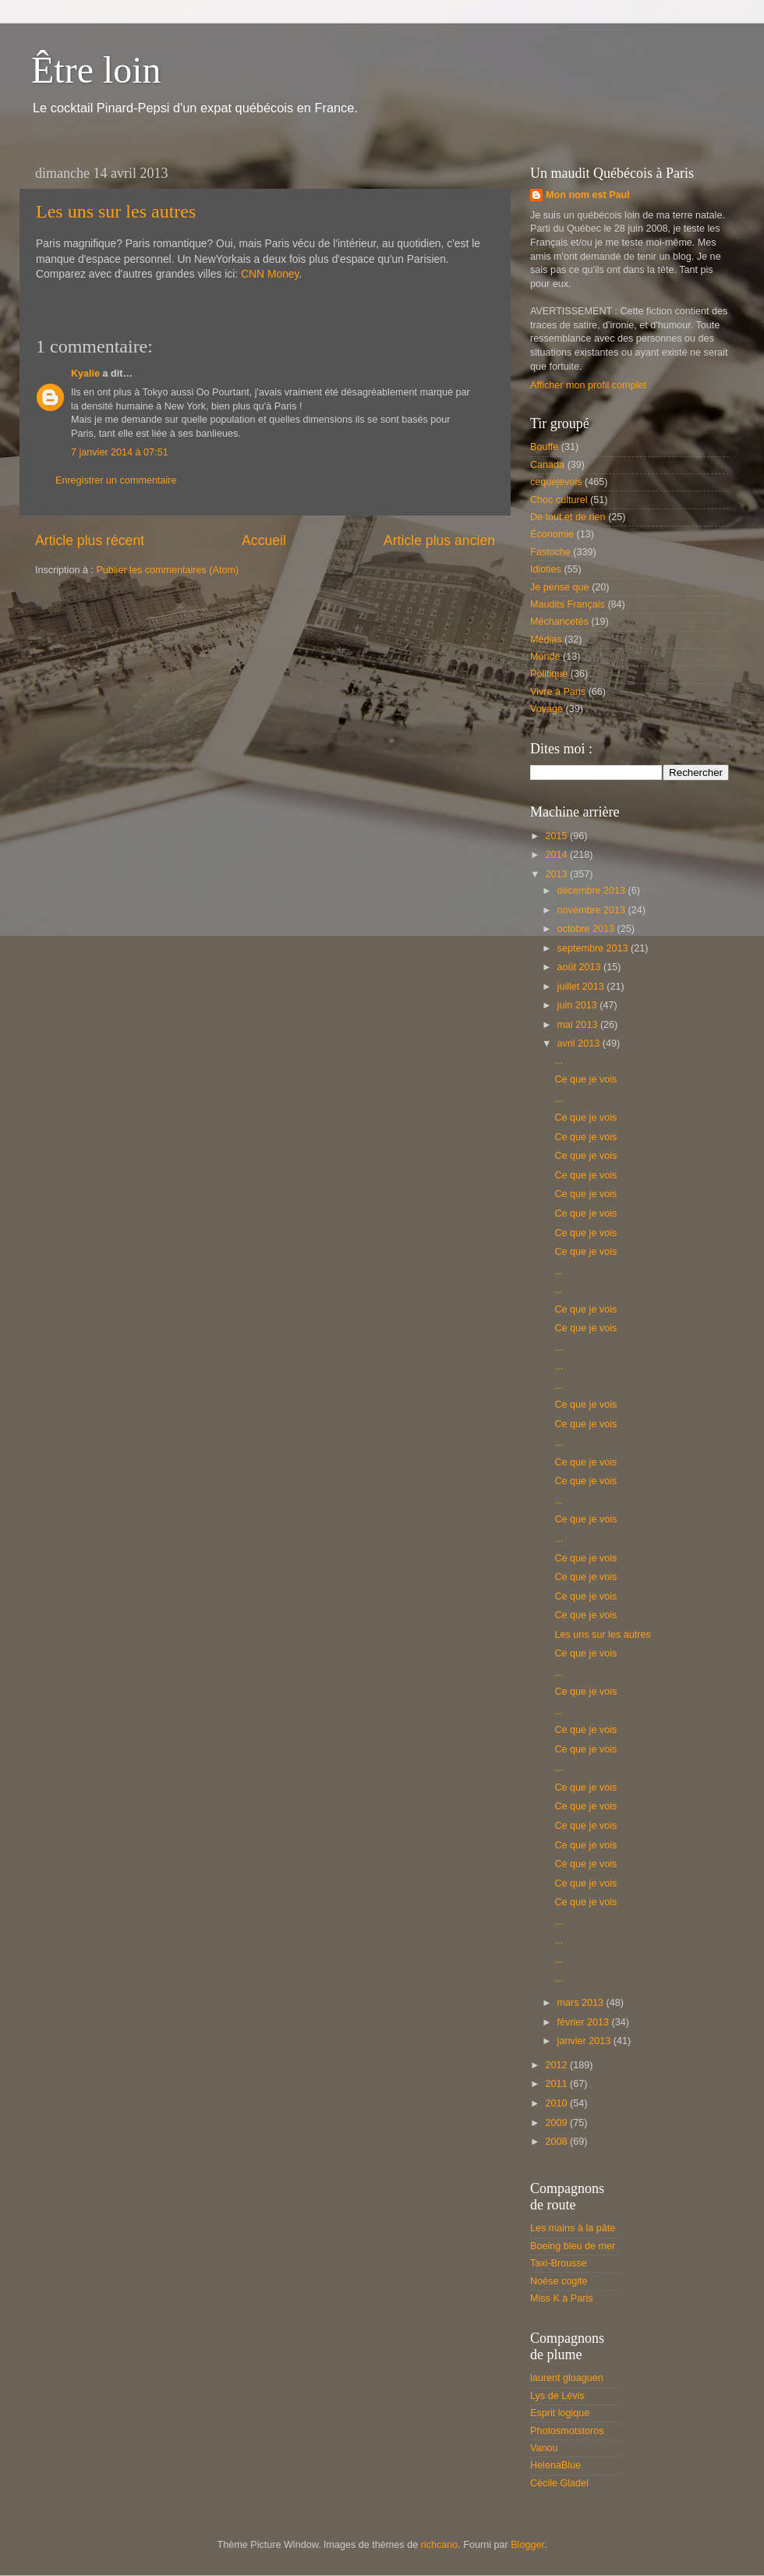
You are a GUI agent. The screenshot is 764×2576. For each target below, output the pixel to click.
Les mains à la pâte (572, 2228)
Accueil (264, 540)
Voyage (546, 708)
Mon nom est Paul (588, 195)
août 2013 (580, 967)
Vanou (543, 2448)
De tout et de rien (568, 517)
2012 (557, 2065)
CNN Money (270, 274)
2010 (557, 2103)
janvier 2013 (585, 2041)
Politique (549, 673)
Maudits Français (567, 604)
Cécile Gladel (559, 2483)
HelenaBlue (555, 2465)
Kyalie (85, 373)
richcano (439, 2544)
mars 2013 (582, 2002)
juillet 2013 (582, 986)
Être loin (96, 69)
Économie (552, 534)
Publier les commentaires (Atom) (167, 570)
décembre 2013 (592, 890)
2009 (557, 2122)
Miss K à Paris (561, 2298)
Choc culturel (559, 499)
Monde (545, 656)
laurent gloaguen (566, 2377)
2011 (557, 2083)
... (558, 1060)
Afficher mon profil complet (588, 385)
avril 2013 (580, 1043)
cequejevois (556, 482)
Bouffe (544, 446)
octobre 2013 (587, 928)
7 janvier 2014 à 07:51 (119, 452)
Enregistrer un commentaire (115, 480)
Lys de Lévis (557, 2395)
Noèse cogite (559, 2281)
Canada (547, 464)
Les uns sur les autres (116, 211)
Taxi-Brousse (558, 2263)
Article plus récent (89, 540)
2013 (557, 874)
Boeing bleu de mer (572, 2246)
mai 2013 (578, 1024)
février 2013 (584, 2022)
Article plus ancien (439, 540)
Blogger (527, 2544)
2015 (557, 836)
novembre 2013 (592, 910)
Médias (546, 639)
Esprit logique (559, 2413)
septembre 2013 (594, 948)
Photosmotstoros (567, 2430)
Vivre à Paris (557, 691)
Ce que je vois (585, 1079)
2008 (557, 2141)
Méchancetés (559, 621)
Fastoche (550, 552)
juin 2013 (578, 1005)
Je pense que (559, 587)
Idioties (545, 569)
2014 (557, 854)
